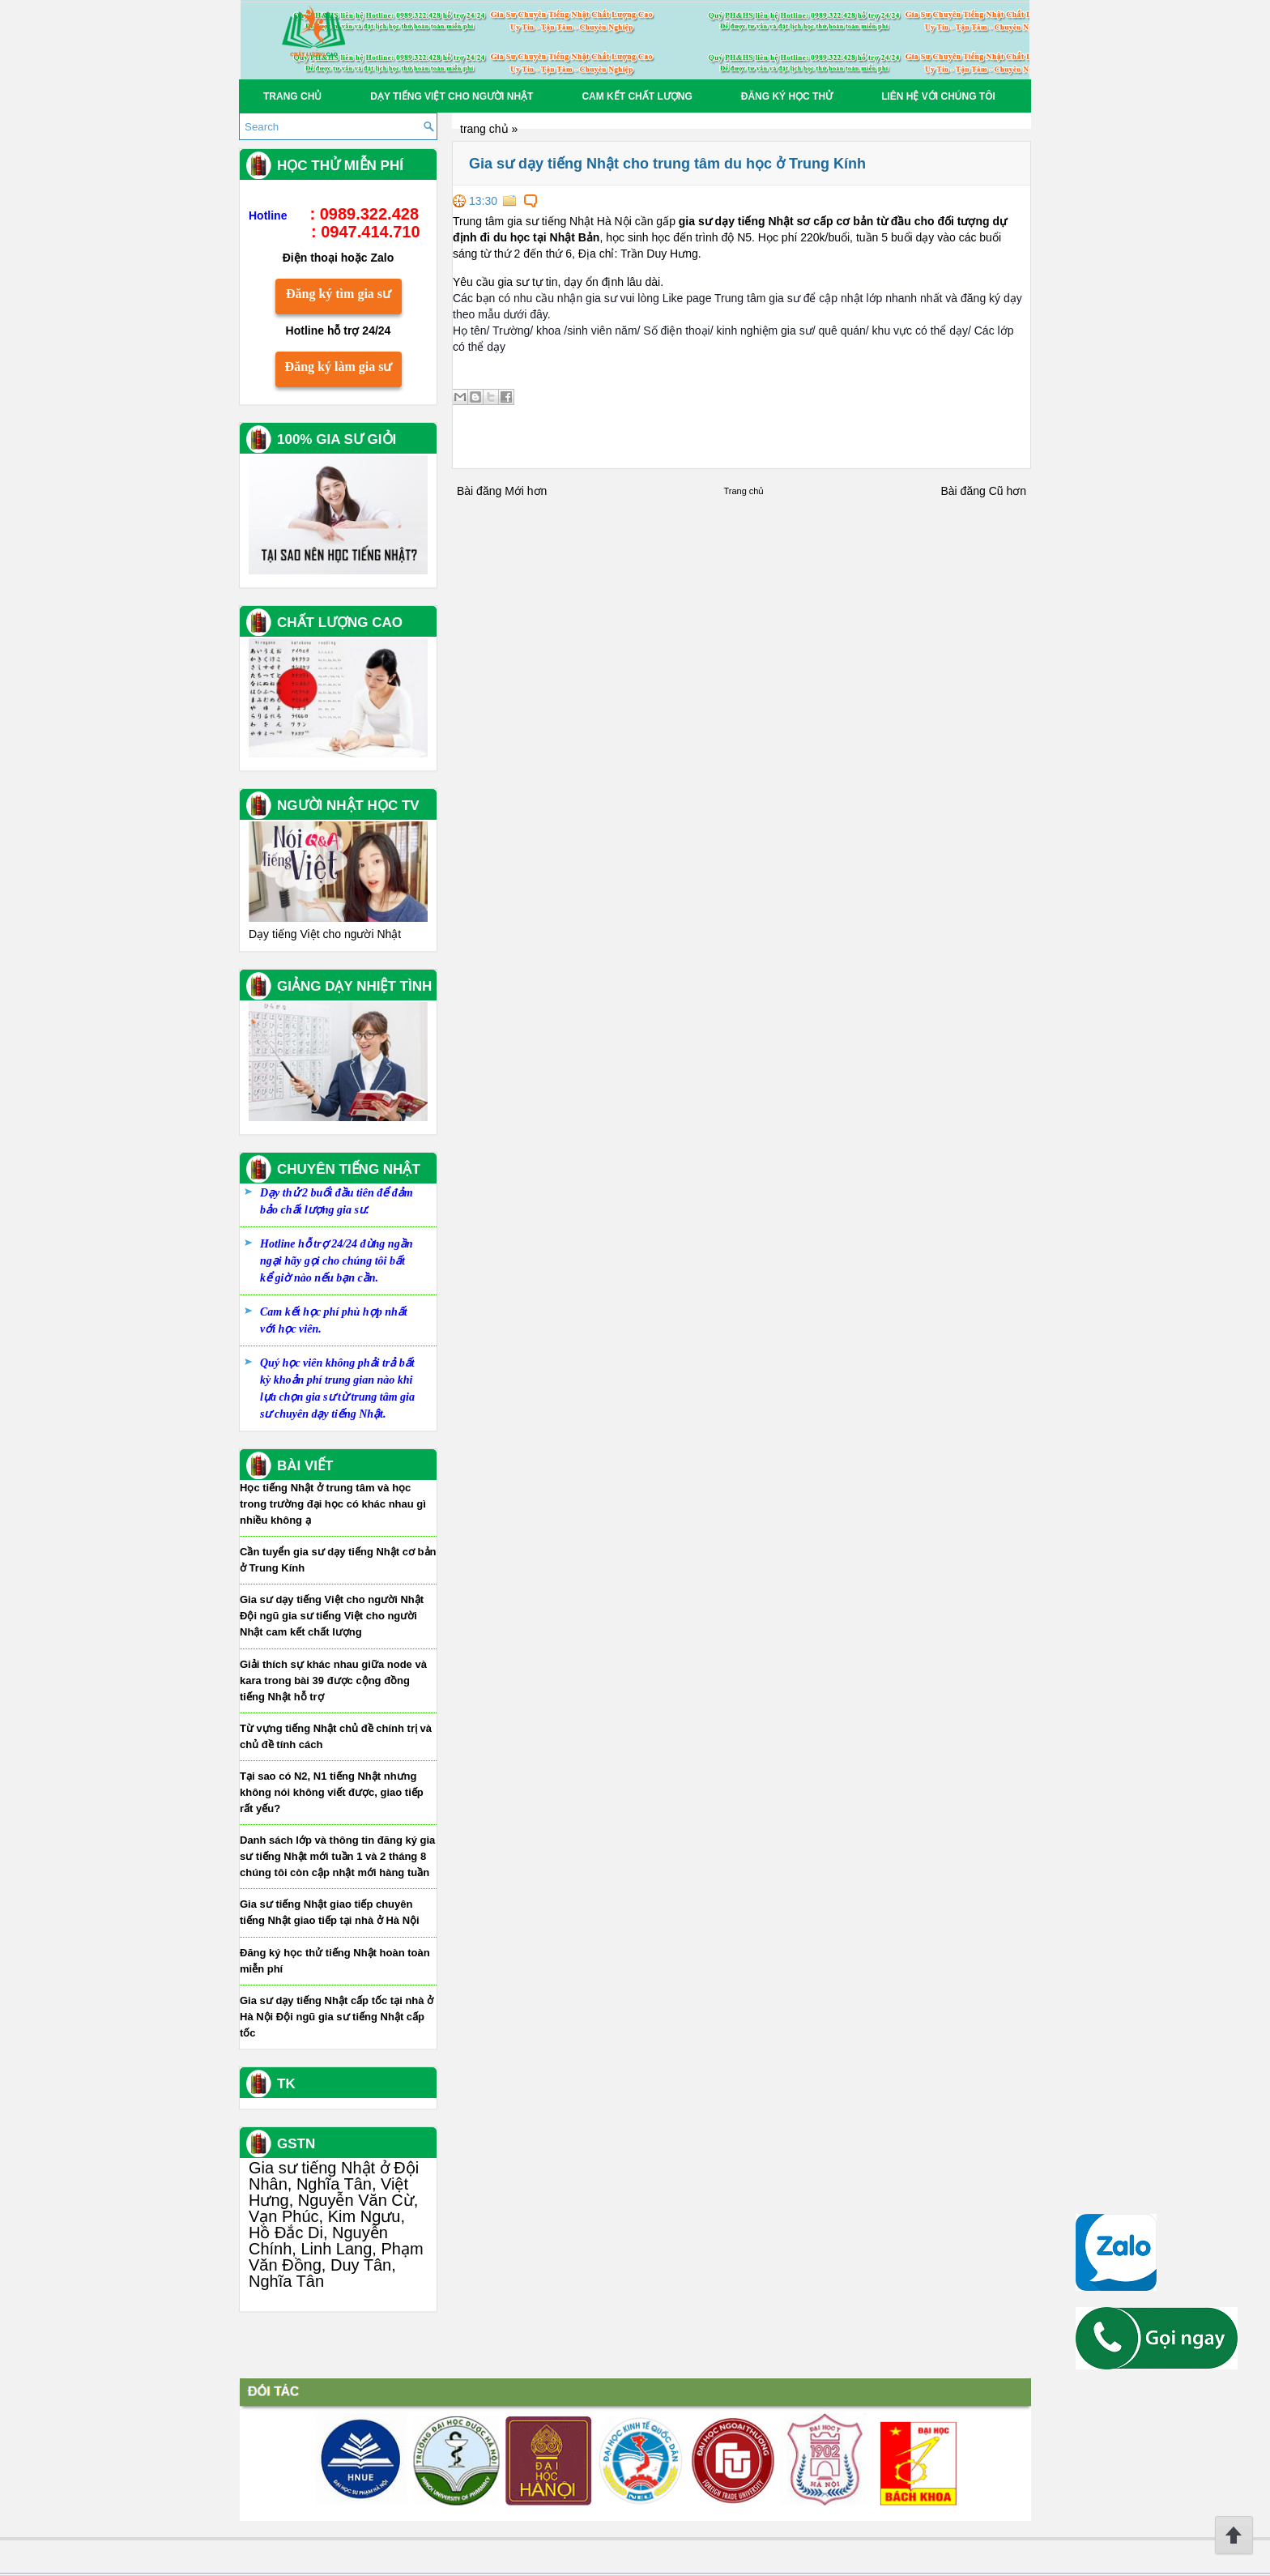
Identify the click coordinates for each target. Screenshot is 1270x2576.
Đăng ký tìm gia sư (338, 294)
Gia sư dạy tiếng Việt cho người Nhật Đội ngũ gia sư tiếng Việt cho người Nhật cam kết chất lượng (332, 1615)
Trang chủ (292, 96)
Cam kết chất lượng (637, 96)
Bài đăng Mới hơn (502, 490)
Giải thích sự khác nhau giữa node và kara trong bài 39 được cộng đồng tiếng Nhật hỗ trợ (333, 1680)
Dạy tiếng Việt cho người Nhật (451, 96)
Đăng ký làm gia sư (339, 366)
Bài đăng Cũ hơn (983, 490)
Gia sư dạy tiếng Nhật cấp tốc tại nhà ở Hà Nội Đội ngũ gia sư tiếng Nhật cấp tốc (336, 2016)
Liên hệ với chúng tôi (938, 96)
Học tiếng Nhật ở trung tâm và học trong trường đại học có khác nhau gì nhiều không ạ (333, 1504)
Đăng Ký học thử (787, 96)
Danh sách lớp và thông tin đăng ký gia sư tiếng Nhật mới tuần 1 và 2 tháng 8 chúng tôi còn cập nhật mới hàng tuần (337, 1856)
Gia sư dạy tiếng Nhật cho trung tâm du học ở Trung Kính (667, 164)
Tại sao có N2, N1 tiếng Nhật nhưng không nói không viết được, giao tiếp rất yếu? (332, 1792)
